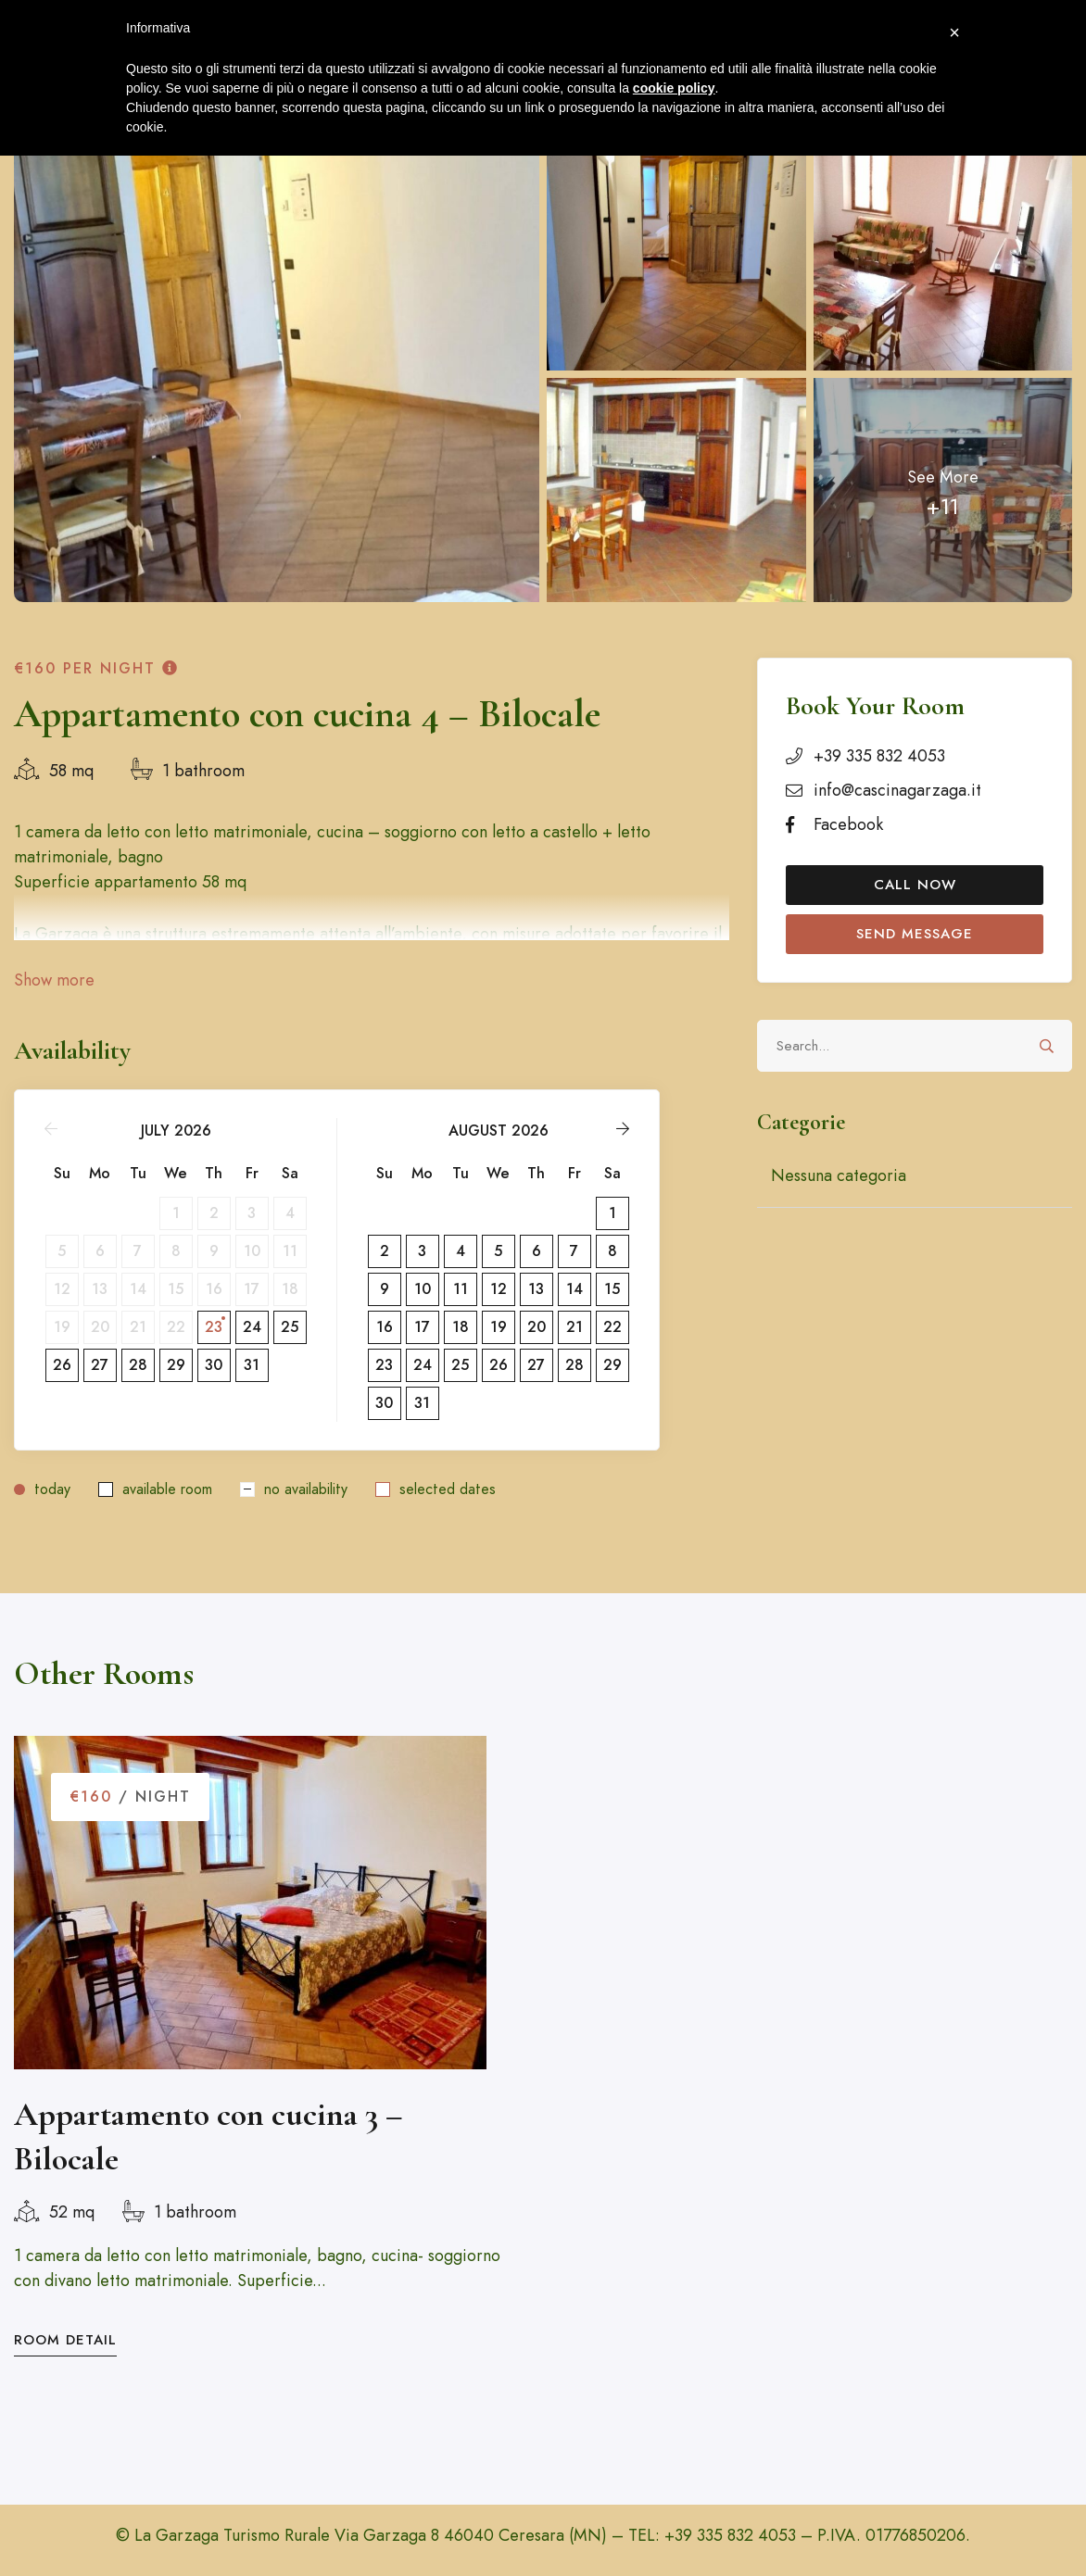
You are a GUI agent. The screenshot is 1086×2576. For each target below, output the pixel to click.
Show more (54, 980)
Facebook (848, 824)
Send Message (914, 934)
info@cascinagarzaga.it (897, 790)
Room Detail (65, 2340)
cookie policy (674, 88)
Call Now (915, 884)
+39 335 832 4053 (879, 756)
